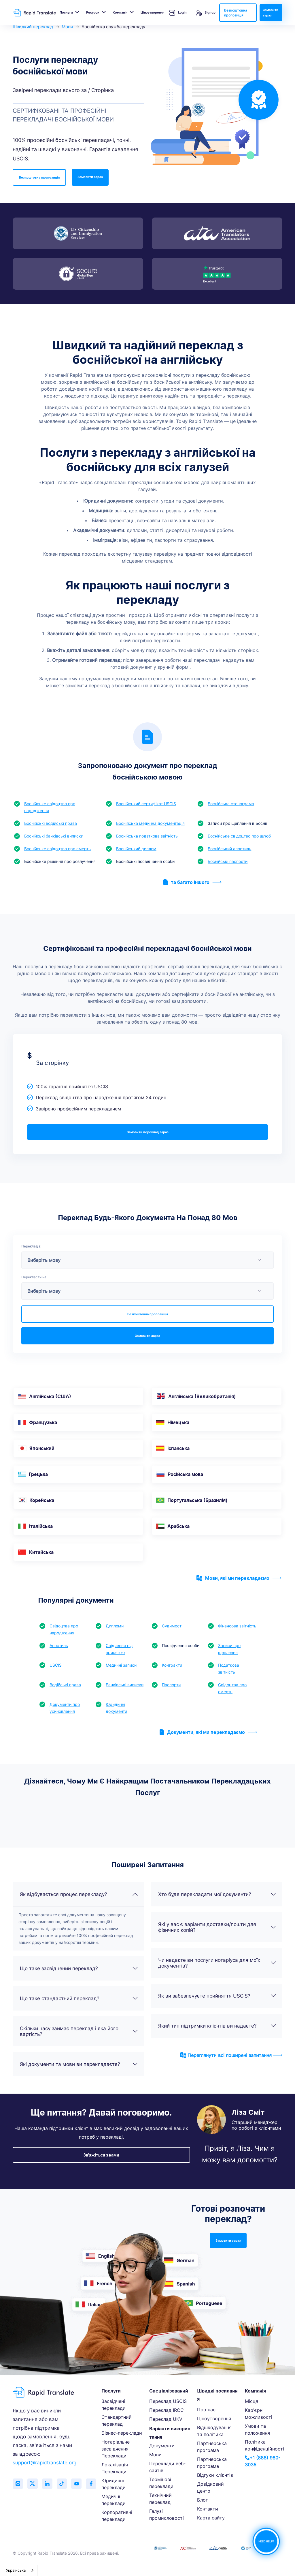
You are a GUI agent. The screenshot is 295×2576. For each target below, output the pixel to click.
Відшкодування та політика (214, 2431)
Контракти (172, 1665)
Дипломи (115, 1625)
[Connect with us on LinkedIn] (50, 2484)
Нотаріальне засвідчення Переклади (115, 2449)
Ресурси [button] (92, 12)
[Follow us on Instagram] (18, 2484)
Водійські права (65, 1684)
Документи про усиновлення (65, 1708)
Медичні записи (121, 1665)
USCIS (56, 1665)
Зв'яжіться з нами (101, 2154)
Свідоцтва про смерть (232, 1688)
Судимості (172, 1625)
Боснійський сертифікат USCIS (146, 803)
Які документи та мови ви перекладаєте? (79, 2064)
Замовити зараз (270, 12)
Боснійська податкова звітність (147, 835)
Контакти (207, 2509)
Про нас (206, 2409)
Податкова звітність (228, 1668)
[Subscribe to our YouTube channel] (82, 2484)
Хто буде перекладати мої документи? (217, 1894)
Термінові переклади (161, 2482)
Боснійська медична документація (150, 823)
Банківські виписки (124, 1684)
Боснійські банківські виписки (53, 835)
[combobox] (20, 2570)
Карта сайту (211, 2518)
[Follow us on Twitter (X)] (34, 2484)
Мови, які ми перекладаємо (238, 1578)
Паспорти (171, 1684)
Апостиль (59, 1645)
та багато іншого (192, 882)
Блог (202, 2500)
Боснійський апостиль (229, 848)
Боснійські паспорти (227, 861)
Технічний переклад (160, 2498)
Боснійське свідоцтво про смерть (57, 848)
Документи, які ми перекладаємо (208, 1732)
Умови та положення (257, 2429)
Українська (16, 2570)
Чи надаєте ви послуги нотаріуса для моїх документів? (217, 1963)
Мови (67, 26)
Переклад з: (31, 1246)
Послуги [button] (66, 12)
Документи (162, 2445)
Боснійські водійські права (50, 823)
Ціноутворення (152, 12)
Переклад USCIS (168, 2401)
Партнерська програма (212, 2446)
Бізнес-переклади (121, 2433)
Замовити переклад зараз (148, 1132)
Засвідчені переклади (113, 2404)
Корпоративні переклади (116, 2515)
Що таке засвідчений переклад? (79, 1968)
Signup (205, 13)
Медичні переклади (113, 2499)
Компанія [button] (120, 12)
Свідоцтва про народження (64, 1629)
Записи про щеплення (229, 1649)
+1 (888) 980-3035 (262, 2461)
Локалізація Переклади (114, 2468)
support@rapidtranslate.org (44, 2463)
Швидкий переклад (33, 26)
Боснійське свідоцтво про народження (49, 807)
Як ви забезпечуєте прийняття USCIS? (217, 1996)
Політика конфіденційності (264, 2445)
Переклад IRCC (166, 2410)
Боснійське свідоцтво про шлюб (239, 835)
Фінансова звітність (237, 1625)
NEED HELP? (266, 2541)
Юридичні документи (116, 1708)
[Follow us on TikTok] (66, 2484)
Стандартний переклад (116, 2420)
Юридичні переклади (113, 2484)
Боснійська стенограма (231, 803)
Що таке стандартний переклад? (79, 1998)
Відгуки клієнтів (215, 2475)
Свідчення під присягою (119, 1649)
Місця (251, 2401)
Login (178, 13)
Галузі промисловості (166, 2514)
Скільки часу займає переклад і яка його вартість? (79, 2031)
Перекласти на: (34, 1277)
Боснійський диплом (136, 848)
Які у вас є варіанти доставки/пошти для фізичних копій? (217, 1927)
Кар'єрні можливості (258, 2413)
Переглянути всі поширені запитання (231, 2055)
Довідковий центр (210, 2487)
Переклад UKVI (166, 2419)
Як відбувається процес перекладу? (79, 1894)
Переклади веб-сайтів (167, 2467)
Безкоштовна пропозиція (235, 12)
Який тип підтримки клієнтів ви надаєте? (217, 2026)
